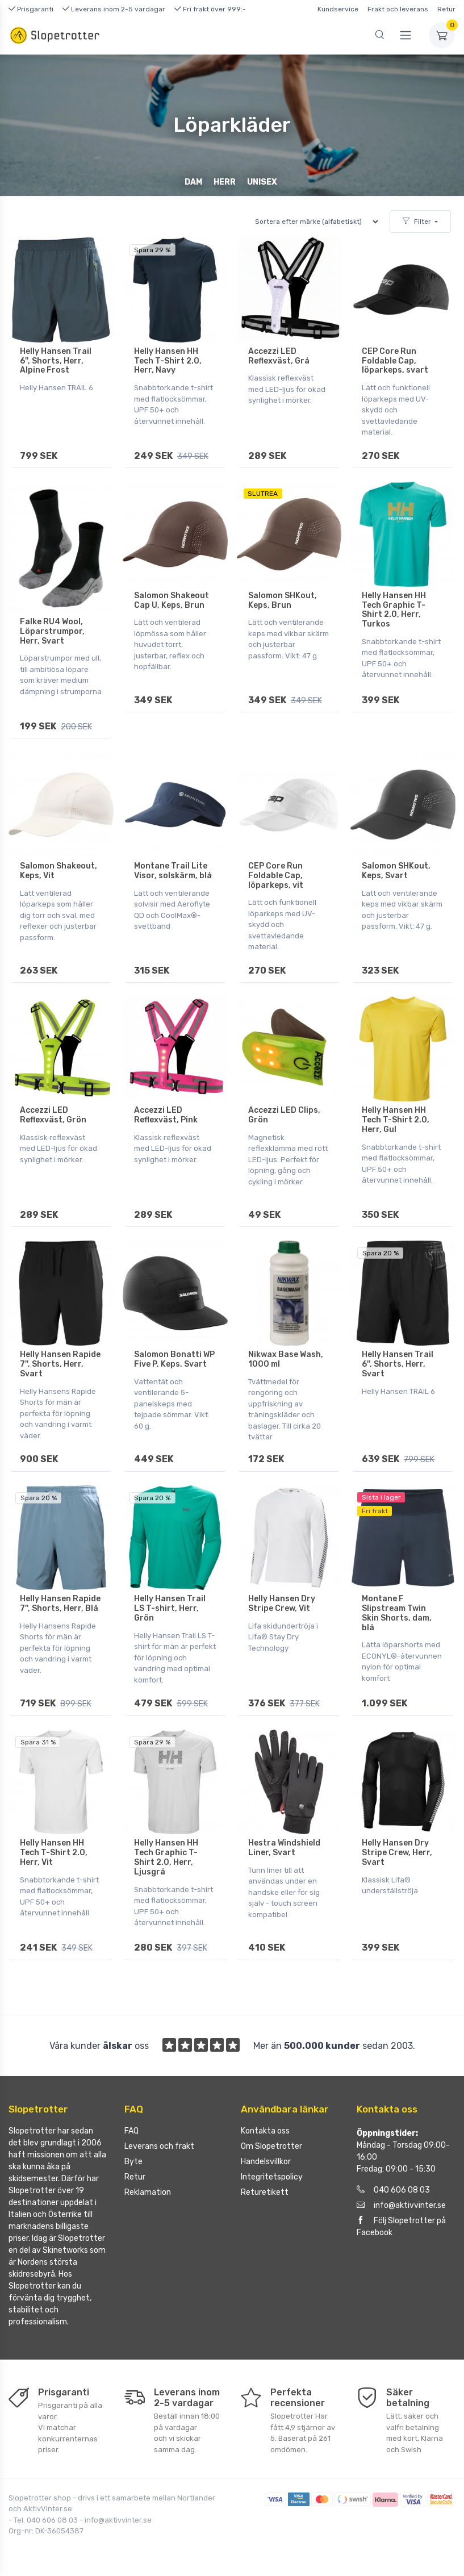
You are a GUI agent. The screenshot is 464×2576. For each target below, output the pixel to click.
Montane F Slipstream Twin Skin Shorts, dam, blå (397, 1612)
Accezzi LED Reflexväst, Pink (166, 1114)
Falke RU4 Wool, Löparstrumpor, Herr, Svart (52, 631)
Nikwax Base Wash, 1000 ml (285, 1358)
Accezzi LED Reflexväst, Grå (279, 356)
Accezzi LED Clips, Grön (284, 1114)
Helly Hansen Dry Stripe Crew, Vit (281, 1603)
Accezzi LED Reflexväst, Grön (53, 1114)
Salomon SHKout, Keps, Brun (282, 599)
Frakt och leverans (397, 9)
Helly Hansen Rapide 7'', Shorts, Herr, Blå (60, 1603)
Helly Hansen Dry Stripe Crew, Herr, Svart (397, 1851)
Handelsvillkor (266, 2160)
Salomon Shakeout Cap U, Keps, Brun (171, 599)
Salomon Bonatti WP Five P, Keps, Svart (174, 1358)
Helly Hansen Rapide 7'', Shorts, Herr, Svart (60, 1363)
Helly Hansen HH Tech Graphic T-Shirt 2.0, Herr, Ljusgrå (166, 1856)
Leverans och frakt (159, 2145)
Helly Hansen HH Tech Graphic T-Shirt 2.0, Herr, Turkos (394, 609)
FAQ (131, 2130)
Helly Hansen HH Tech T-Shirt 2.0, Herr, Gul (395, 1119)
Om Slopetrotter (271, 2145)
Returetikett (265, 2191)
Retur (446, 9)
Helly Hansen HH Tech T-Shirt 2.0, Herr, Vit (53, 1851)
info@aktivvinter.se (401, 2204)
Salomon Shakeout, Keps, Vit (58, 870)
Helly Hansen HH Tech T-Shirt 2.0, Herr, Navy (168, 360)
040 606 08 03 (393, 2189)
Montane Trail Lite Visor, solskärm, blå (173, 870)
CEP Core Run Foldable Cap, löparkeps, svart (395, 360)
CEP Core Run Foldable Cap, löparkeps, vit (275, 875)
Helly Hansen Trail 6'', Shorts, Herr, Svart (397, 1363)
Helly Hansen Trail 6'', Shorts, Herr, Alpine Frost (55, 360)
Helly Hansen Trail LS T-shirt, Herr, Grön (170, 1607)
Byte (133, 2160)
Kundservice (337, 9)
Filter (417, 222)
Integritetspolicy (272, 2176)
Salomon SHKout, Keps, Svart (396, 870)
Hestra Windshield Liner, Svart (284, 1846)
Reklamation (147, 2191)
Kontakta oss (265, 2130)
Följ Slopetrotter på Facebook (401, 2225)
